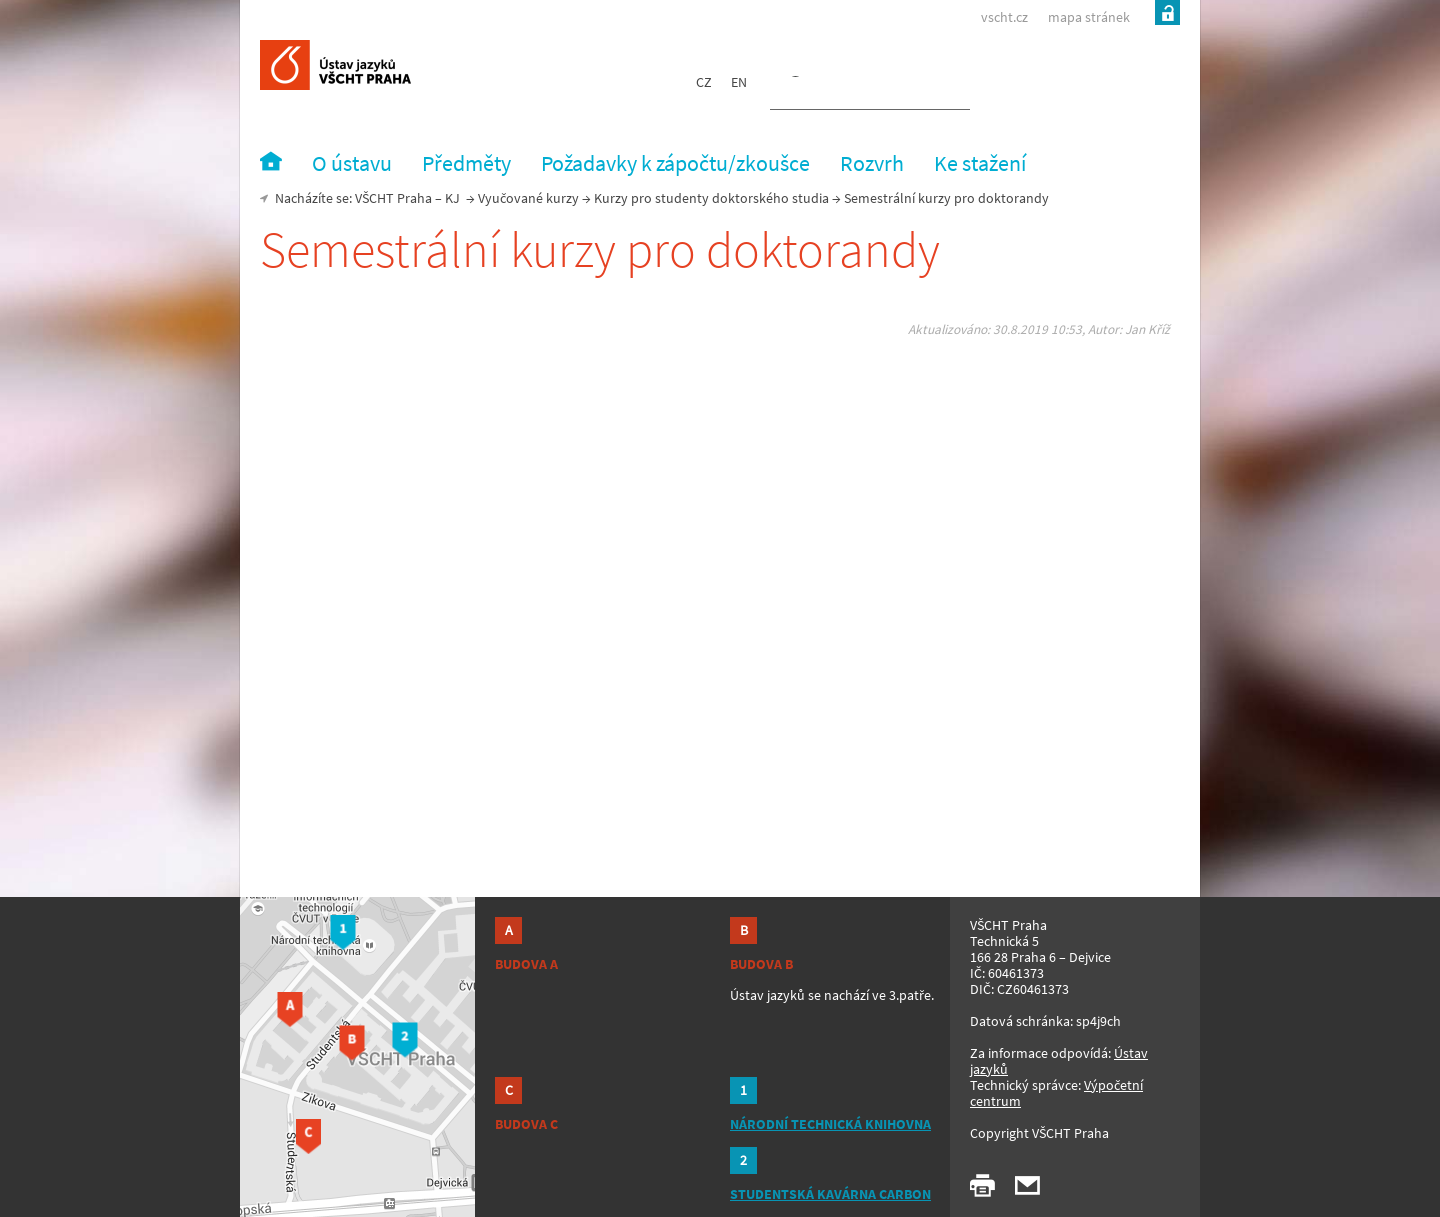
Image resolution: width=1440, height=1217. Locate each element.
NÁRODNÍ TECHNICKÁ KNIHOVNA (830, 1124)
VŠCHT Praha (393, 198)
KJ (452, 198)
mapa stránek (1089, 17)
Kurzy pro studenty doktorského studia (711, 198)
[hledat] (846, 86)
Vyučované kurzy (528, 198)
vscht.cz (1004, 17)
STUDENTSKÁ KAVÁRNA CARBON (830, 1194)
